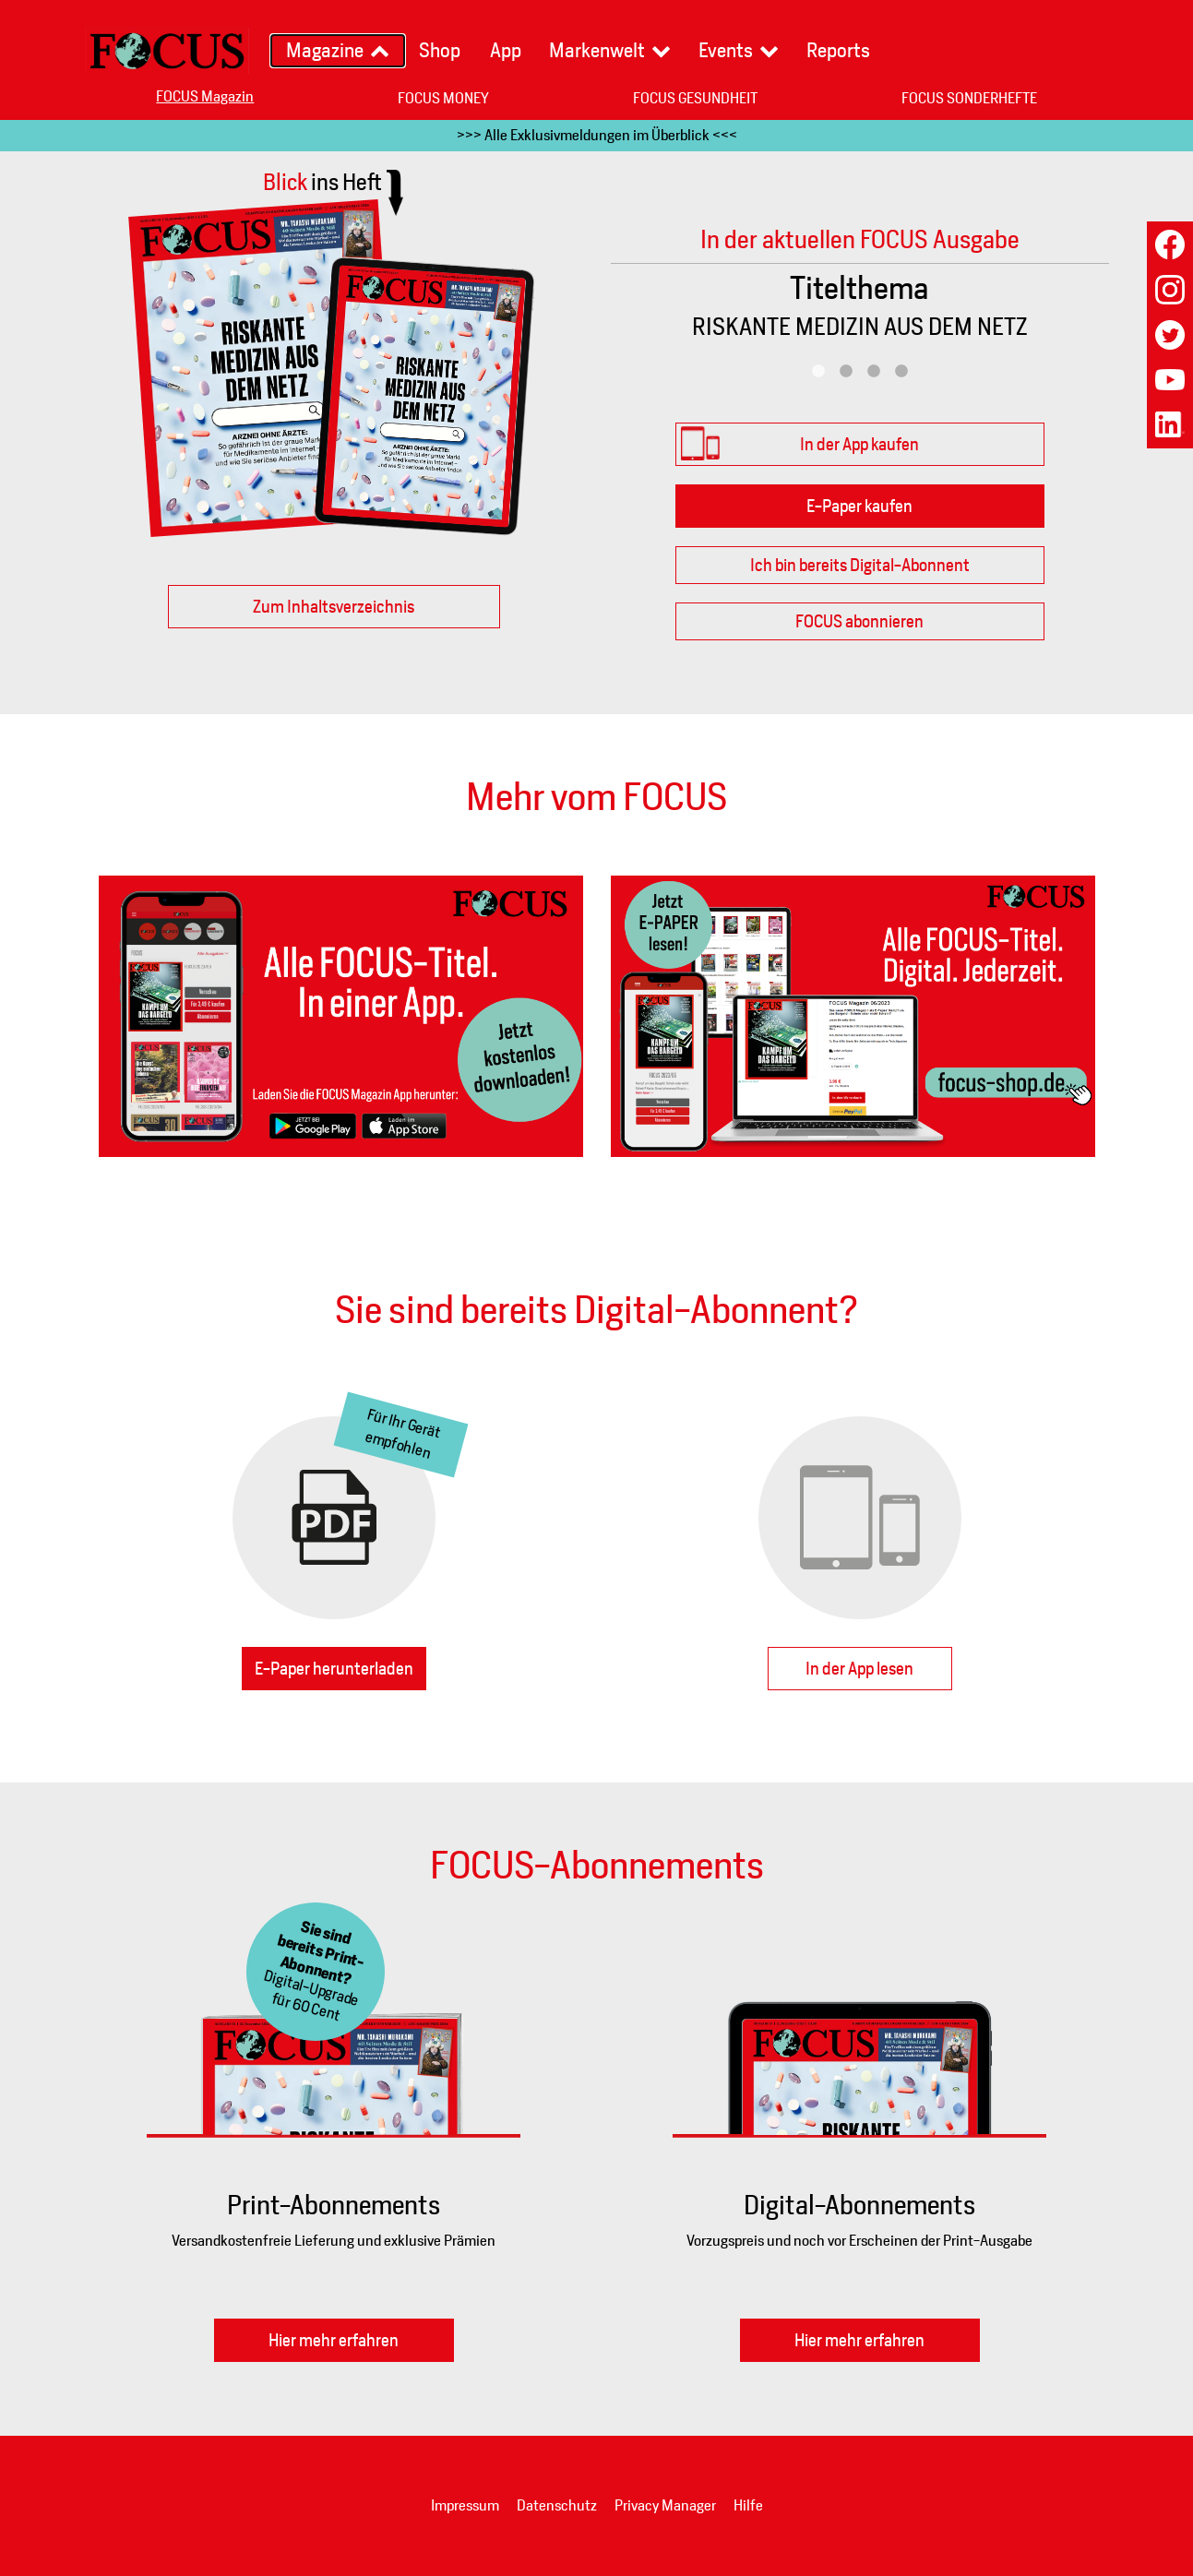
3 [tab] (874, 372)
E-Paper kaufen (859, 506)
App (505, 50)
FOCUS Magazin (205, 96)
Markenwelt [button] (597, 50)
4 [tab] (901, 372)
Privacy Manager (665, 2505)
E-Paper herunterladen (334, 1668)
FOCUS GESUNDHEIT (695, 98)
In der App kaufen (859, 444)
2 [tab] (846, 372)
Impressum (465, 2505)
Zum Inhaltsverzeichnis (333, 606)
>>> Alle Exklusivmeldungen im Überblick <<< (597, 135)
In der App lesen (859, 1668)
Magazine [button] (325, 50)
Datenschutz (557, 2505)
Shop (439, 50)
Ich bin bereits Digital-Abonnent (860, 565)
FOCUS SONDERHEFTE (969, 98)
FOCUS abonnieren (859, 621)
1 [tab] (818, 372)
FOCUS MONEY (443, 98)
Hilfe (748, 2505)
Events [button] (725, 50)
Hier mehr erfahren (333, 2340)
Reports (838, 50)
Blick (322, 182)
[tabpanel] (860, 311)
